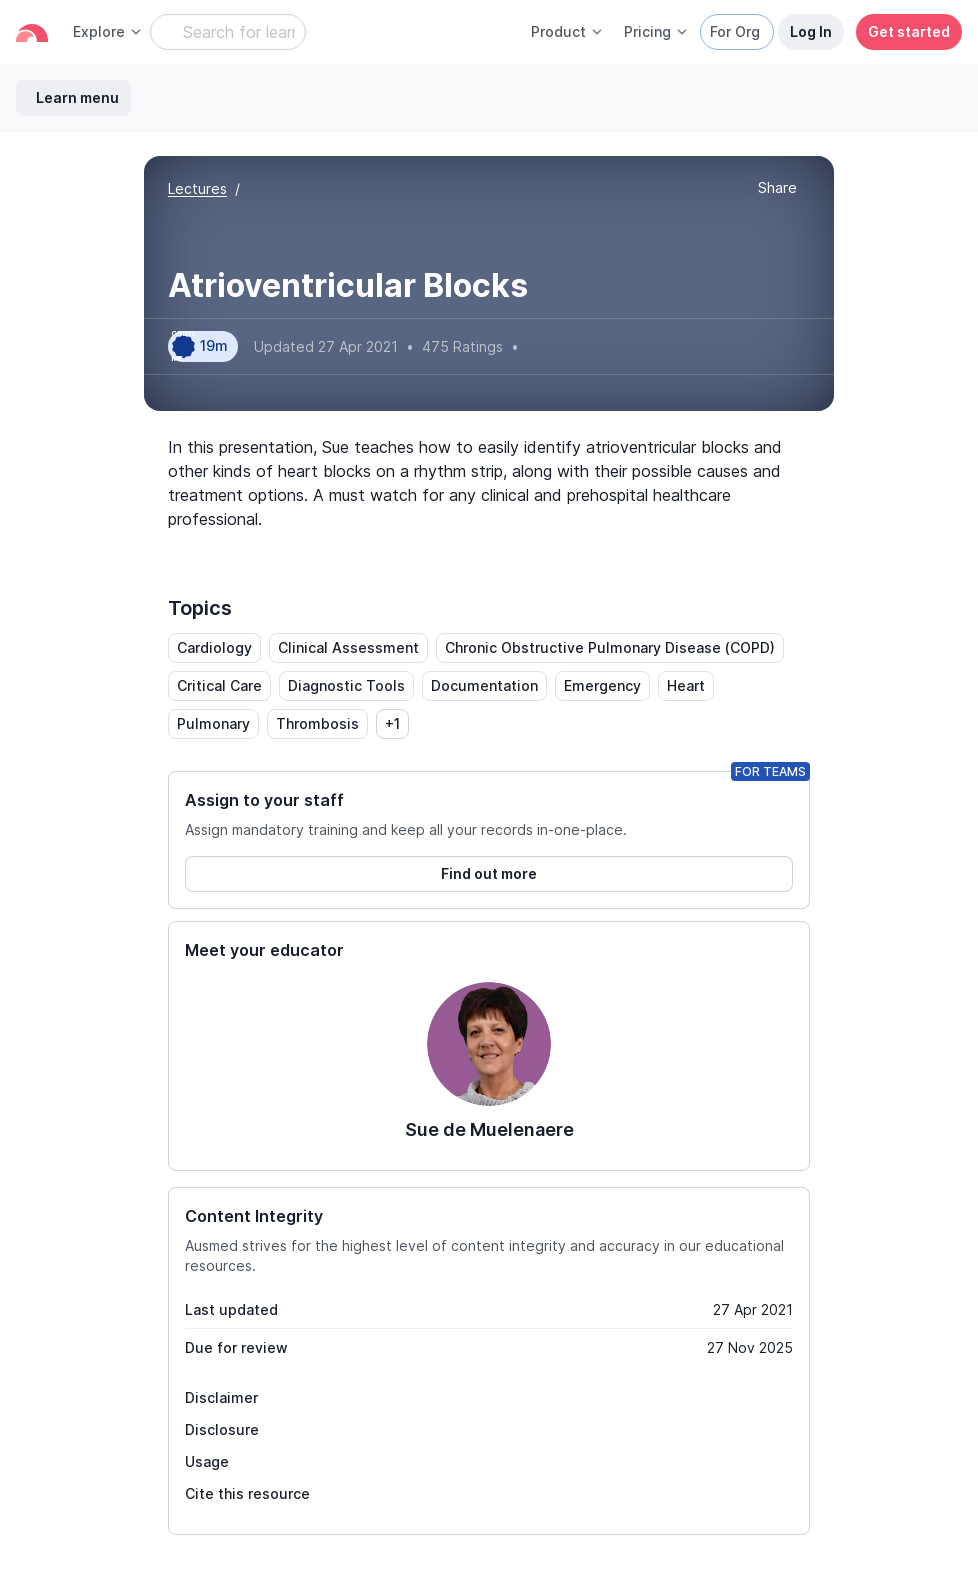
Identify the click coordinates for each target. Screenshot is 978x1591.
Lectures (197, 188)
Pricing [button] (656, 31)
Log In (811, 31)
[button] (777, 189)
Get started (909, 31)
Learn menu (77, 97)
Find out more (489, 873)
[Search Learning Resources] (228, 32)
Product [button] (567, 31)
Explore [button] (108, 31)
